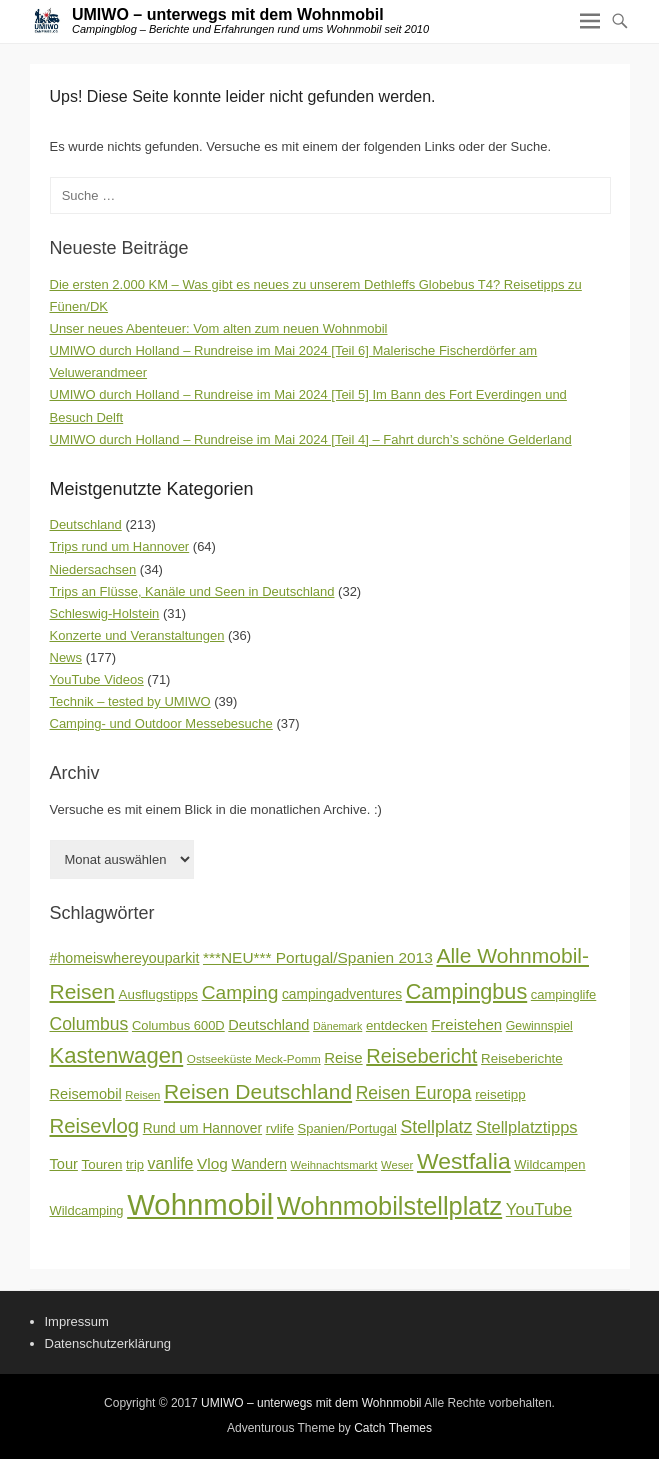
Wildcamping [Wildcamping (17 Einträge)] (87, 1210)
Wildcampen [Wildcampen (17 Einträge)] (549, 1164)
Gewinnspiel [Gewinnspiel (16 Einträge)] (539, 1026)
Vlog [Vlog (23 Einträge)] (212, 1163)
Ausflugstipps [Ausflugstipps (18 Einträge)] (158, 994)
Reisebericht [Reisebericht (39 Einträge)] (421, 1056)
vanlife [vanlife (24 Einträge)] (171, 1163)
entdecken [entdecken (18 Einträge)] (397, 1025)
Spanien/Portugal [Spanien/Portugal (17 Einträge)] (347, 1128)
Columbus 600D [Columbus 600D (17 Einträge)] (178, 1025)
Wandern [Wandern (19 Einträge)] (259, 1164)
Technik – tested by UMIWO (130, 701)
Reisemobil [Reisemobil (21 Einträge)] (86, 1094)
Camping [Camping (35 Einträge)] (240, 992)
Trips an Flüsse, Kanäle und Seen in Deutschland (192, 591)
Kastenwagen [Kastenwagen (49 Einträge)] (117, 1055)
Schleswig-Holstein (105, 613)
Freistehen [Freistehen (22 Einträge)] (466, 1024)
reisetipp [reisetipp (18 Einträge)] (500, 1094)
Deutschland (86, 524)
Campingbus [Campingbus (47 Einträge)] (467, 991)
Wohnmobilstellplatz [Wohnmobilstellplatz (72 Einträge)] (389, 1206)
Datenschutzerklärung (108, 1343)
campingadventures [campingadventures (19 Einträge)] (342, 994)
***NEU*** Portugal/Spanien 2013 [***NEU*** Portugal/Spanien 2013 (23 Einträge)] (318, 957)
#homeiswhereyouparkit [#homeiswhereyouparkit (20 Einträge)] (125, 958)
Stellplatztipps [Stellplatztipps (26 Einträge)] (527, 1127)
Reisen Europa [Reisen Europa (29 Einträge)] (414, 1093)
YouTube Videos (97, 679)
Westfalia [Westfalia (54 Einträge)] (464, 1161)
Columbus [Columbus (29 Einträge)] (89, 1024)
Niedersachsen (93, 569)
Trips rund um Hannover (120, 546)
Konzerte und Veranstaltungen (137, 635)
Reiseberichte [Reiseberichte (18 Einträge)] (522, 1058)
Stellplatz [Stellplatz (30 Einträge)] (436, 1127)
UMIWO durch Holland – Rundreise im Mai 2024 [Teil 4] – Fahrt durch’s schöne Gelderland (311, 439)
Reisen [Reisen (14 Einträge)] (142, 1095)
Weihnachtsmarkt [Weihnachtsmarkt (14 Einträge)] (334, 1165)
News (66, 657)
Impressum (77, 1321)
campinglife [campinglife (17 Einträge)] (563, 994)
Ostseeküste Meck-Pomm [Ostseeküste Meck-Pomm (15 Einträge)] (254, 1058)
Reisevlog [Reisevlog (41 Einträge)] (95, 1126)
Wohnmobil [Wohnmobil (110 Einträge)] (200, 1204)
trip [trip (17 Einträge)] (135, 1164)
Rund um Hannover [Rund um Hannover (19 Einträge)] (202, 1128)
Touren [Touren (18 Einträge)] (102, 1164)
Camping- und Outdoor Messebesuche (161, 723)
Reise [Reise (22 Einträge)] (343, 1057)
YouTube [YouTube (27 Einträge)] (539, 1209)
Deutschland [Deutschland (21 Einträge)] (268, 1025)
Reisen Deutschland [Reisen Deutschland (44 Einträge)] (258, 1091)
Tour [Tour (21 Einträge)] (64, 1164)
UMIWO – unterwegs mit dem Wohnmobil (228, 14)
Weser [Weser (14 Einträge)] (397, 1165)
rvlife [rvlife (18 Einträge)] (280, 1128)
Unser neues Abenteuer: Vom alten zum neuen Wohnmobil (219, 328)
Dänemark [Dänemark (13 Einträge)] (337, 1026)
